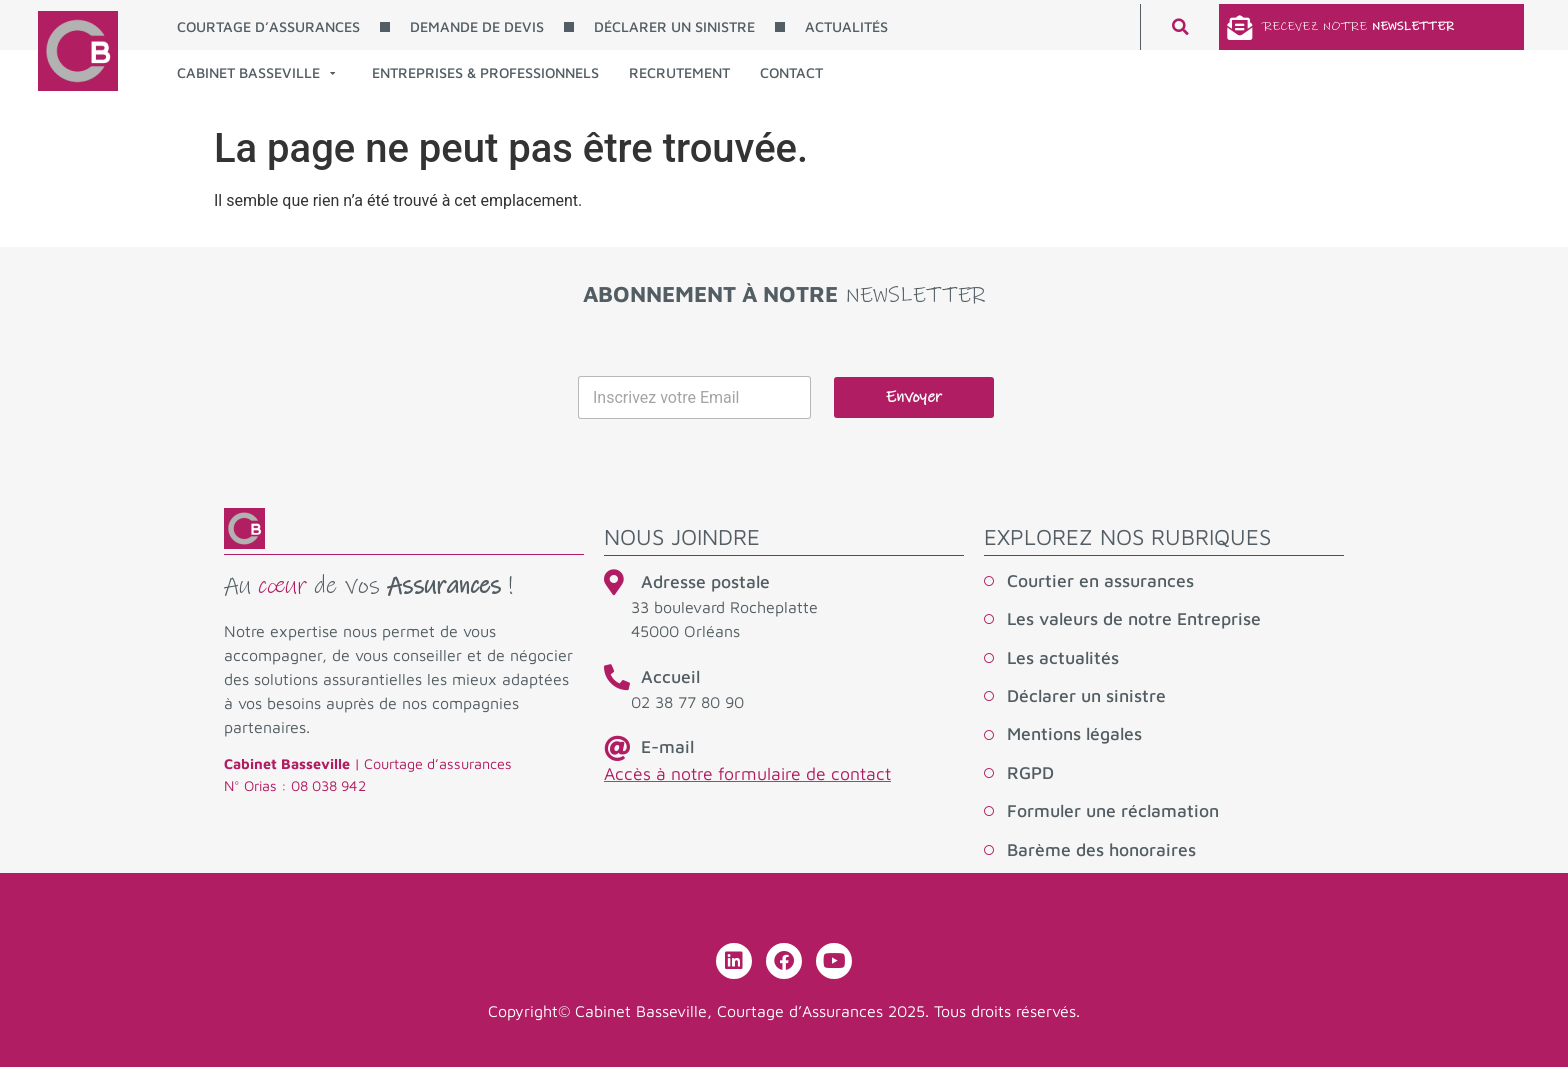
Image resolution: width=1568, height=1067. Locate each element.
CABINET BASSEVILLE (256, 73)
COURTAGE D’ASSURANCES (268, 26)
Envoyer (914, 397)
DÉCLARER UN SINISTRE (674, 26)
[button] (1180, 27)
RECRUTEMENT (679, 72)
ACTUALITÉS (846, 26)
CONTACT (791, 72)
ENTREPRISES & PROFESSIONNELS (485, 72)
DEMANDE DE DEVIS (477, 26)
